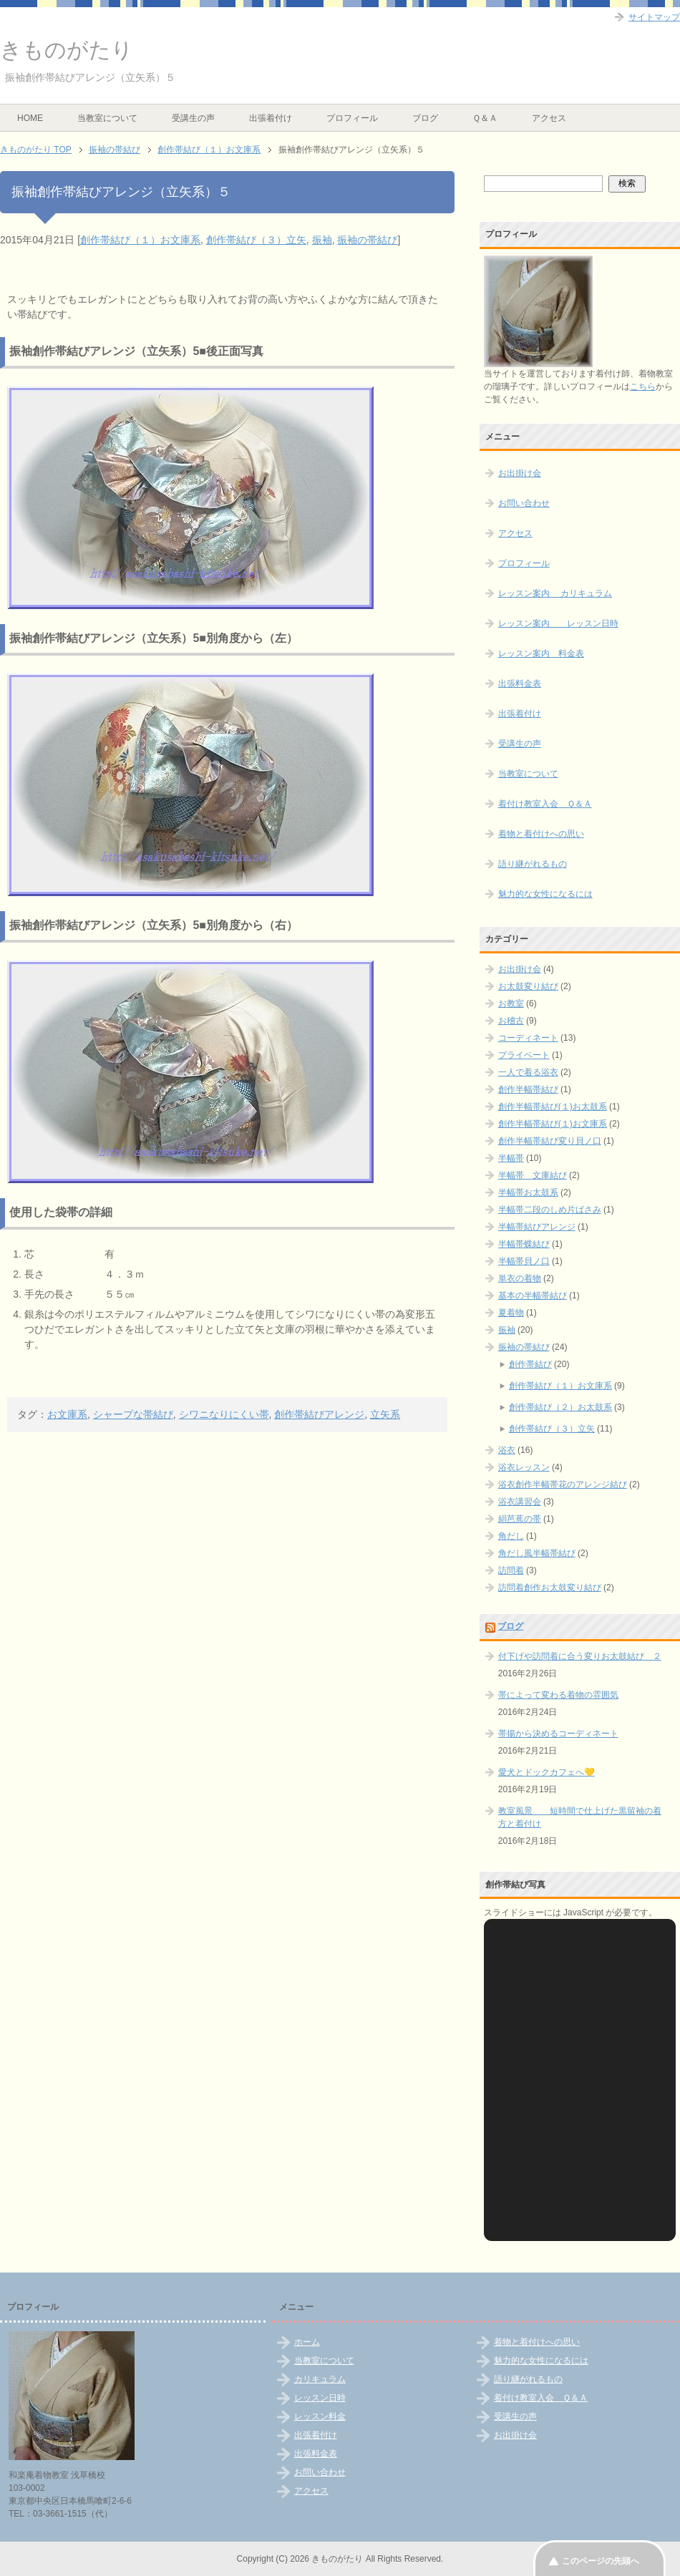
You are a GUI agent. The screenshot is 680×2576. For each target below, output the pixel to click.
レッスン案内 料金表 (541, 653)
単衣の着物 (519, 1278)
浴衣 (506, 1450)
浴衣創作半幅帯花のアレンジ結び (562, 1484)
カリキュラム (320, 2379)
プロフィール (352, 118)
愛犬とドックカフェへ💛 (546, 1772)
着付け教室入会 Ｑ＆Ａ (545, 804)
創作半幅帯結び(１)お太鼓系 (552, 1107)
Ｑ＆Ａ (484, 118)
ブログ (425, 118)
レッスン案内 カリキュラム (555, 593)
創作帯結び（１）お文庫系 (140, 240)
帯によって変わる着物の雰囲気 (558, 1695)
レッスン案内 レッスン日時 (558, 623)
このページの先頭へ (600, 2561)
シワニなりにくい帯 (224, 1414)
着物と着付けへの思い (541, 834)
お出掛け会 (519, 473)
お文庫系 (67, 1414)
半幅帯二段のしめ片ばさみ (549, 1210)
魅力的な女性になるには (545, 894)
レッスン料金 (320, 2416)
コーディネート (528, 1038)
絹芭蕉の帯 (519, 1519)
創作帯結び (530, 1364)
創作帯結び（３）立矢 (256, 240)
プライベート (524, 1055)
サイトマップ (654, 17)
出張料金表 (519, 684)
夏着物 (511, 1313)
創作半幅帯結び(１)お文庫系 (552, 1124)
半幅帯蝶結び (524, 1244)
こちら (643, 386)
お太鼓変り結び (528, 986)
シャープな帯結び (133, 1414)
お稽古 (511, 1021)
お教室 (511, 1003)
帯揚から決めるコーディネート (558, 1734)
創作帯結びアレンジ (319, 1414)
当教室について (107, 118)
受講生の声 (193, 118)
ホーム (307, 2342)
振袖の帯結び (367, 240)
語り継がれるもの (532, 864)
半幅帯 (511, 1158)
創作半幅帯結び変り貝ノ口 (549, 1141)
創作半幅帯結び (528, 1089)
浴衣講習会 (519, 1502)
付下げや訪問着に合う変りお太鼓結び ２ (579, 1656)
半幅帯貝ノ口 (524, 1261)
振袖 (322, 240)
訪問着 (511, 1570)
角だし (511, 1536)
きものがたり (66, 50)
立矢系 (385, 1414)
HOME (30, 118)
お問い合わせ (524, 503)
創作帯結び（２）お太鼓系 (560, 1407)
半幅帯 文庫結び (532, 1175)
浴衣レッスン (524, 1467)
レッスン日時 (320, 2398)
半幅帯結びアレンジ (536, 1227)
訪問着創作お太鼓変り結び (549, 1588)
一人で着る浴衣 (528, 1072)
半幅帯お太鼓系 (528, 1192)
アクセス (549, 118)
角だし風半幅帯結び (536, 1553)
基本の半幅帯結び (532, 1296)
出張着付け (270, 118)
